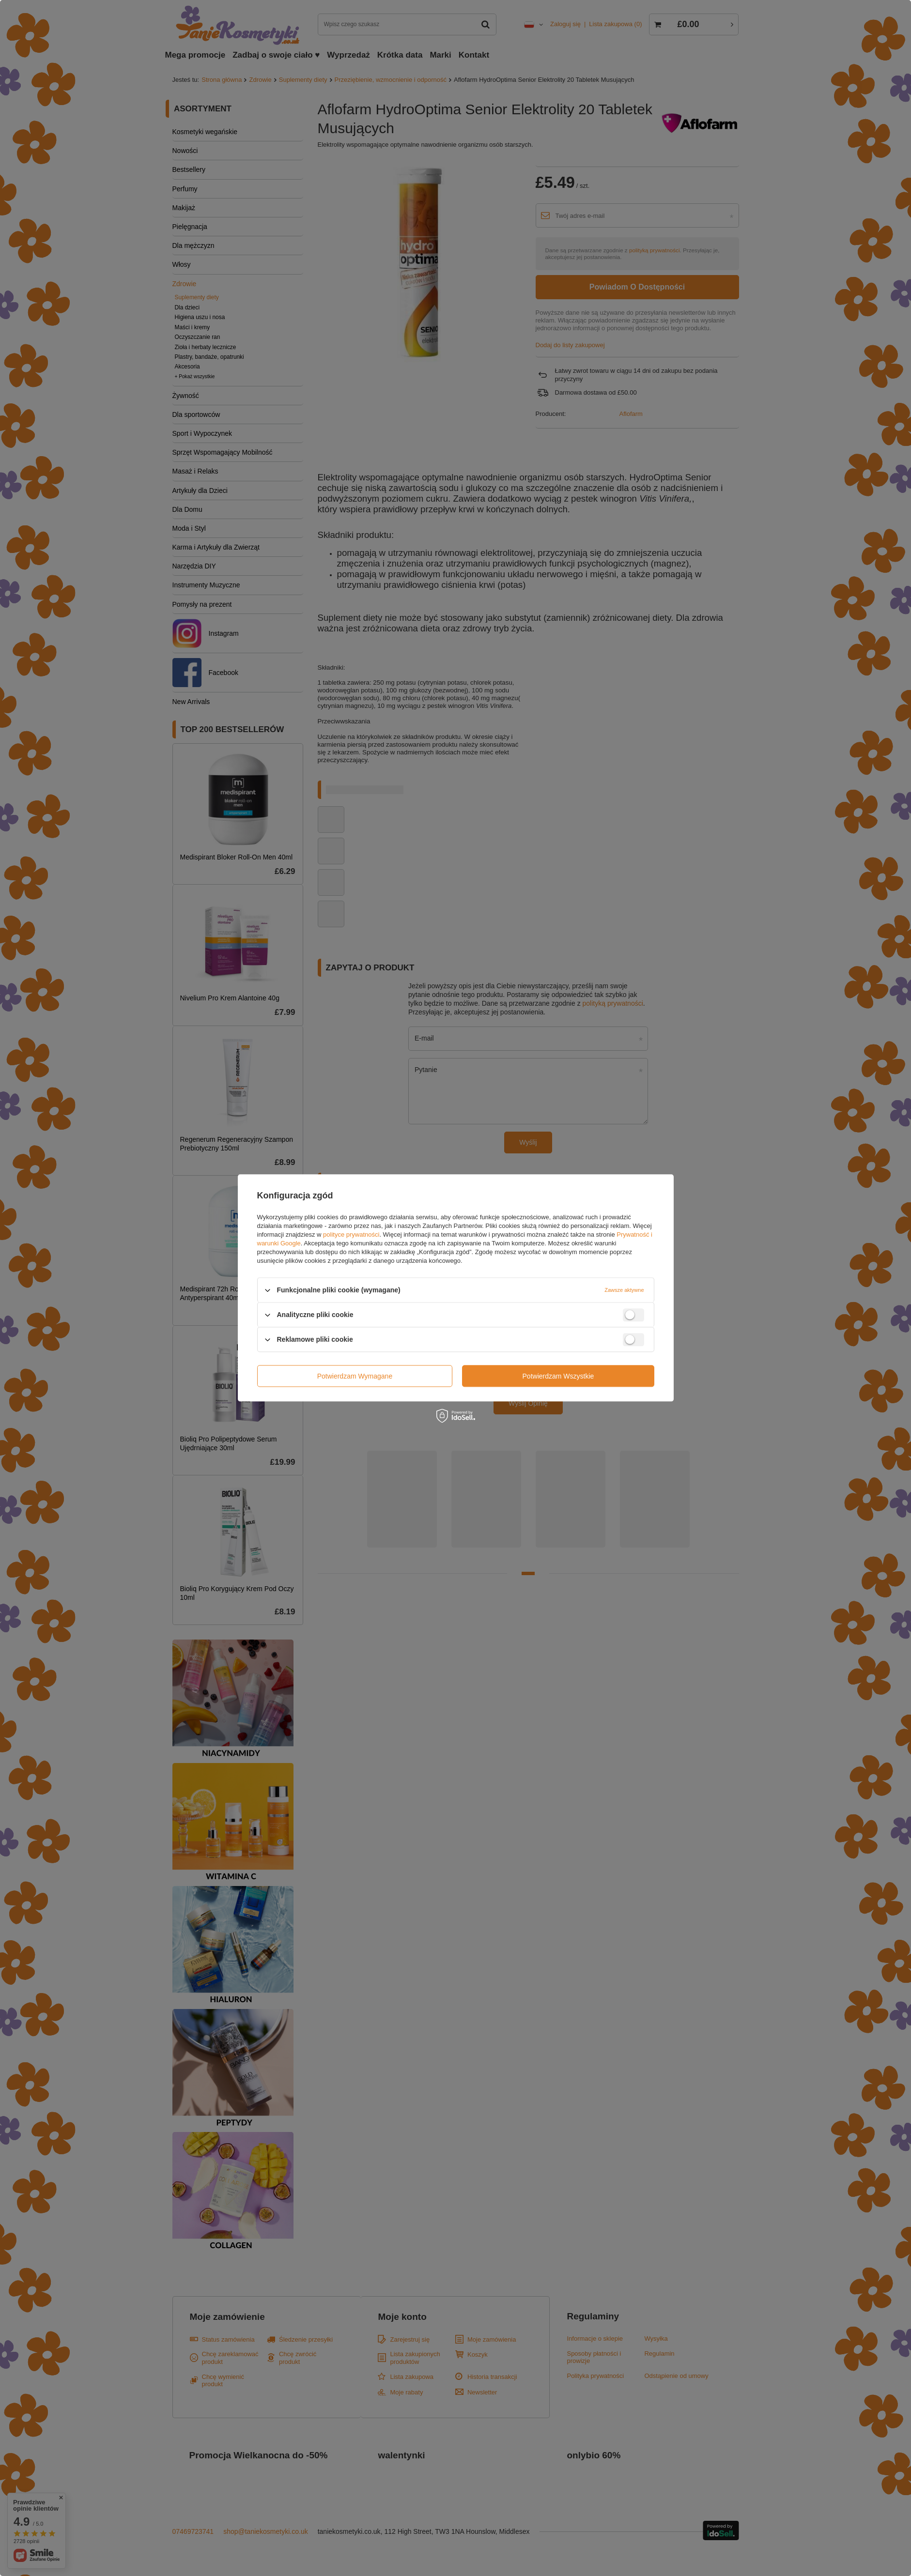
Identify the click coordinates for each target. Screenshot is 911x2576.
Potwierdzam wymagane (355, 1376)
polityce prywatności (351, 1234)
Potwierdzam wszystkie (558, 1376)
